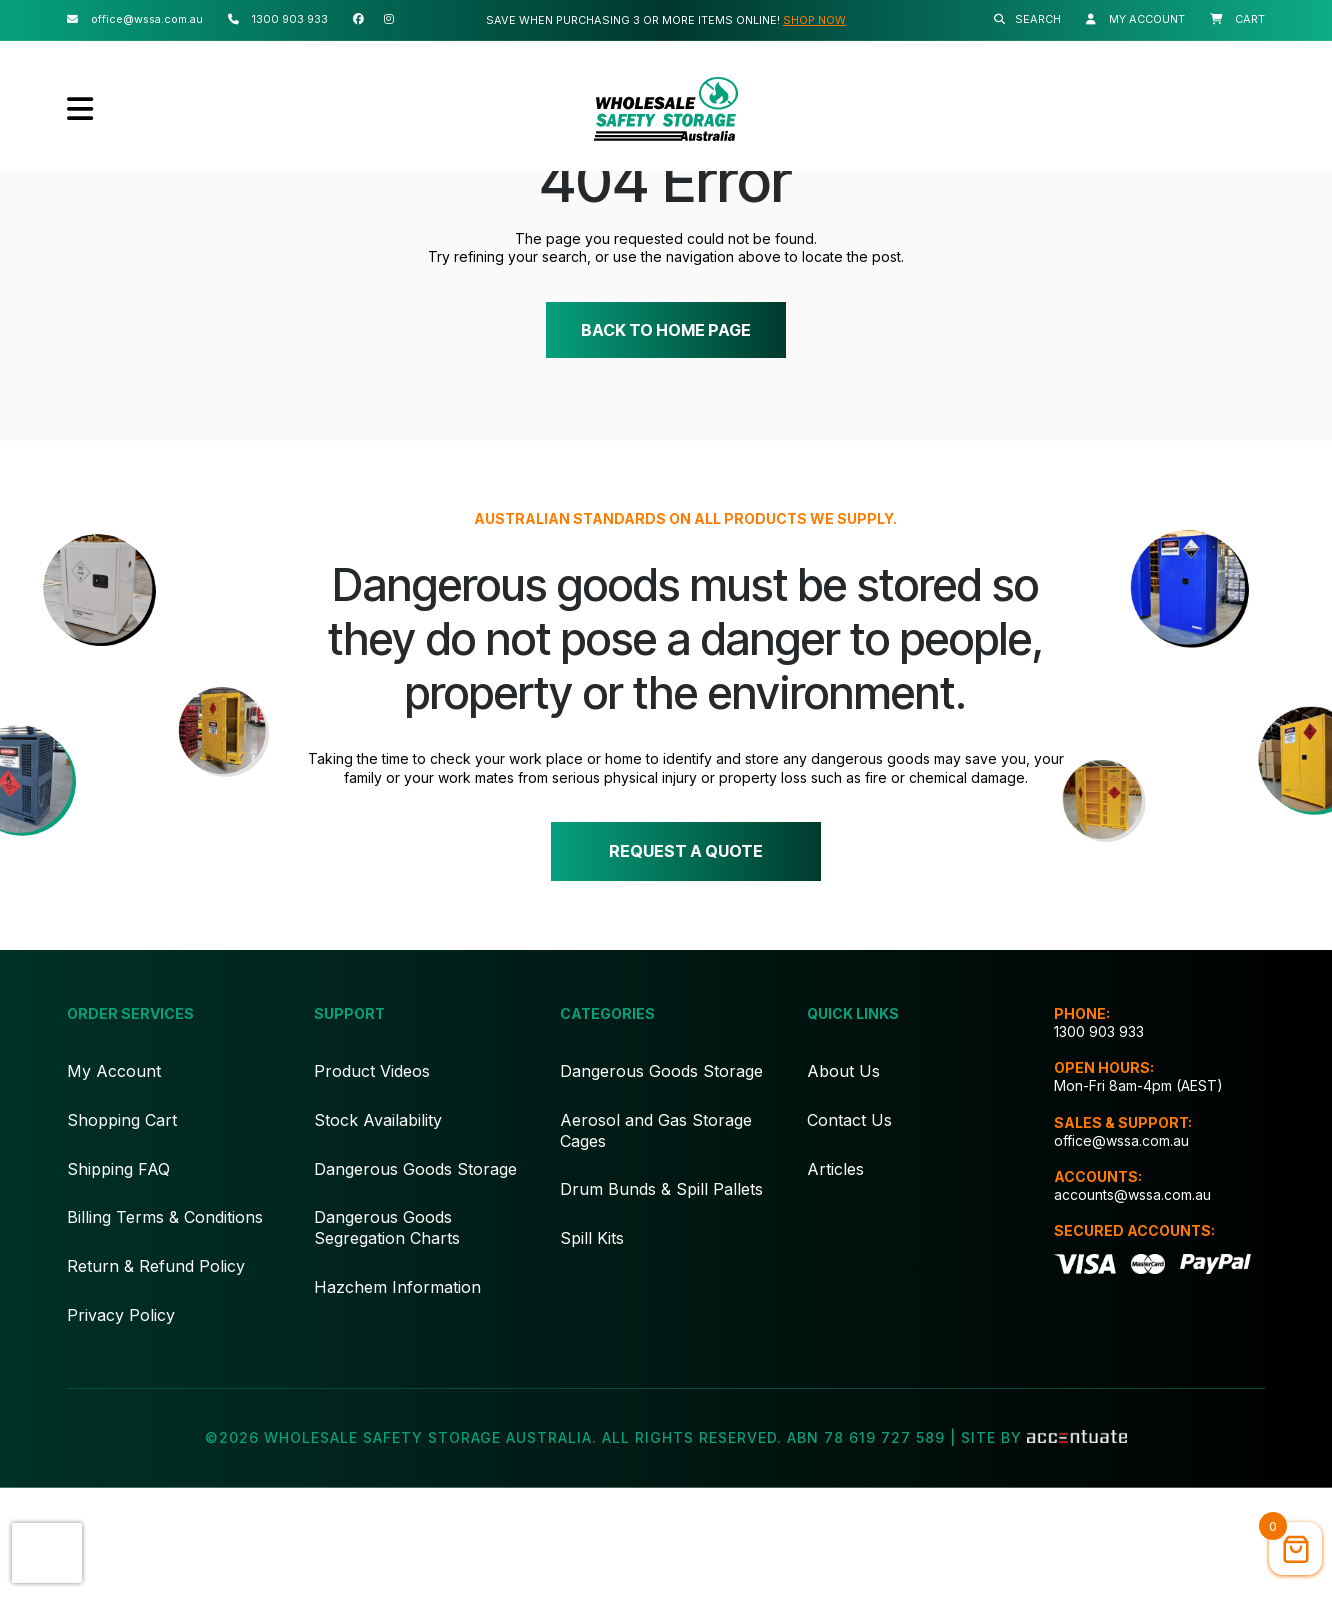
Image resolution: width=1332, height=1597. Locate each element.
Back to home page (666, 428)
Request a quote (685, 955)
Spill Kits (592, 1347)
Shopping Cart (122, 1229)
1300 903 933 (1099, 1140)
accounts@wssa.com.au (1132, 1303)
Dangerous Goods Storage (415, 1278)
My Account (114, 1180)
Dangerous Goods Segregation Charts (387, 1336)
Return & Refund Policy (156, 1375)
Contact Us (849, 1229)
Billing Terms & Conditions (165, 1326)
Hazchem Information (397, 1396)
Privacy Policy (121, 1424)
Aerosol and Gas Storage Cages (656, 1239)
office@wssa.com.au (1121, 1249)
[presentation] (47, 1553)
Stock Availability (378, 1229)
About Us (843, 1180)
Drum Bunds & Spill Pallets (661, 1298)
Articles (835, 1278)
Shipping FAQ (118, 1278)
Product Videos (372, 1180)
